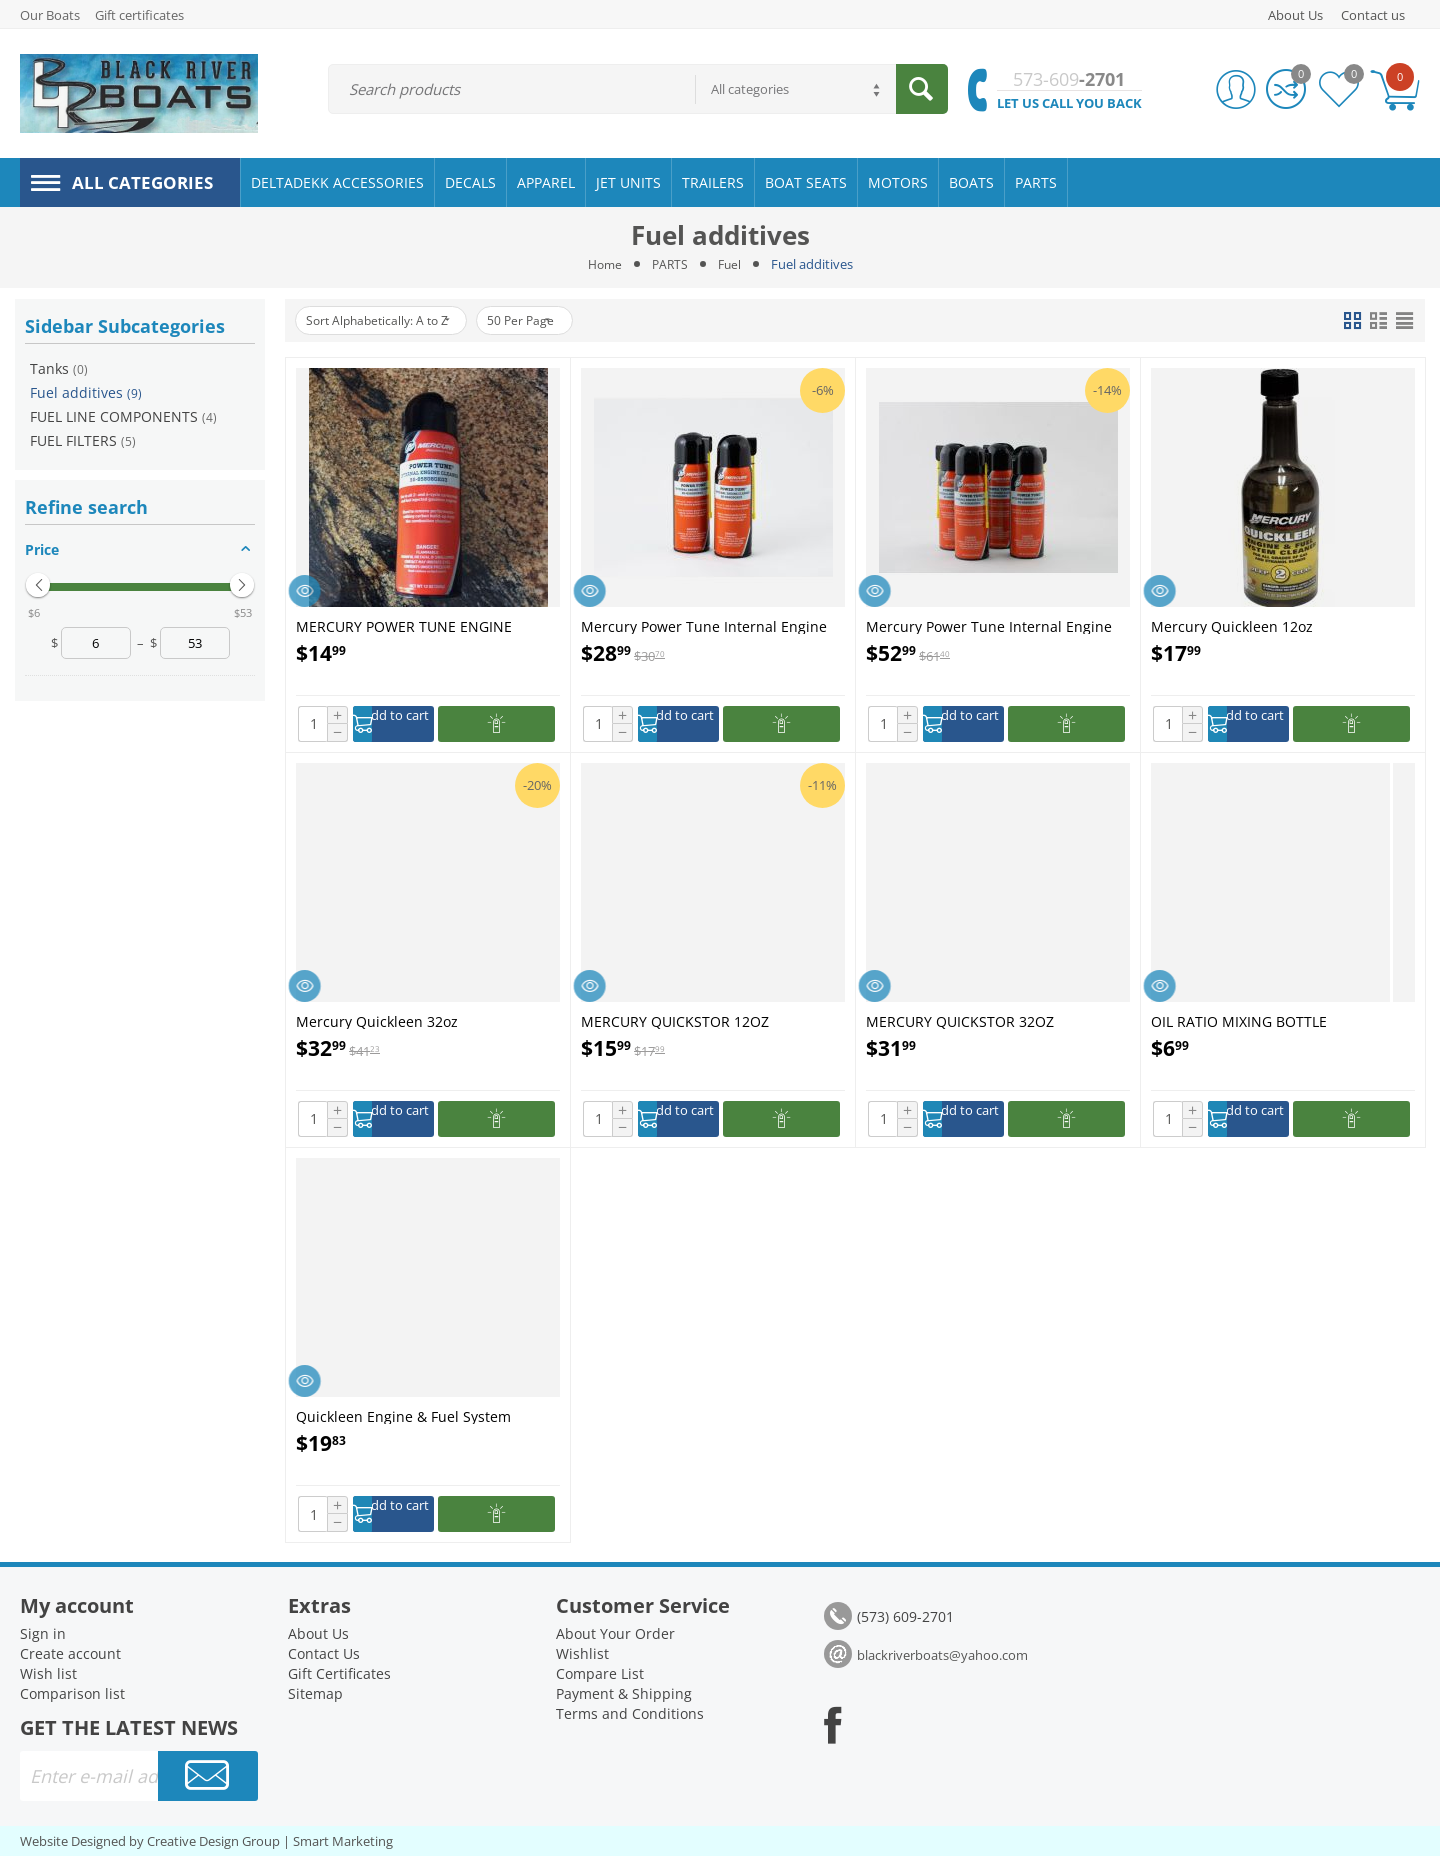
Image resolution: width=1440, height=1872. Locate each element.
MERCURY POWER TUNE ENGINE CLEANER (404, 625)
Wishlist (582, 1669)
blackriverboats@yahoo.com (942, 1671)
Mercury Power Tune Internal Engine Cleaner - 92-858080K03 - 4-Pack (989, 625)
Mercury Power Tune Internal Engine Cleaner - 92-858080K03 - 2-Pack (704, 625)
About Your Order (615, 1649)
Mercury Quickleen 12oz (1232, 625)
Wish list (48, 1689)
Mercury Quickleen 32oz (377, 1025)
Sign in (43, 1649)
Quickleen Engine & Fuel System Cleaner (403, 1426)
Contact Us (324, 1669)
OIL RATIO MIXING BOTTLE (1239, 1025)
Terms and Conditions (630, 1729)
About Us (1295, 15)
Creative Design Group (213, 1857)
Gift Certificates (339, 1689)
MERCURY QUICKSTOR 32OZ (960, 1025)
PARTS (670, 264)
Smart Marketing (343, 1857)
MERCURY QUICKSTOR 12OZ (675, 1025)
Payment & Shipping (624, 1709)
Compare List (600, 1689)
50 (552, 321)
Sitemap (315, 1709)
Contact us (1373, 15)
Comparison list (72, 1709)
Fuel (731, 264)
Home (602, 264)
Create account (70, 1669)
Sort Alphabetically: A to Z (389, 321)
